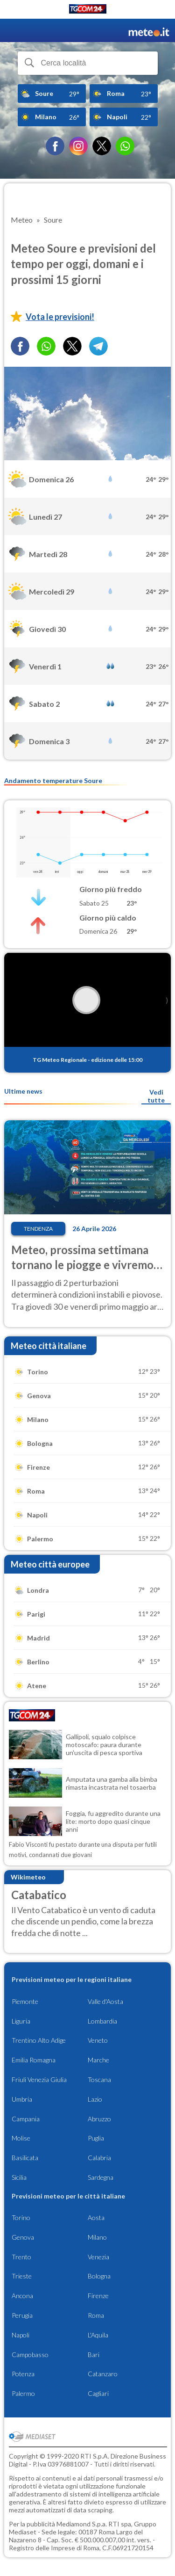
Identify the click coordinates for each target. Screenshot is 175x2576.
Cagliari (98, 2393)
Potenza (23, 2374)
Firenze (98, 2296)
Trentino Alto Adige (39, 2040)
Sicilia (19, 2177)
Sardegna (100, 2177)
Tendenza (38, 1228)
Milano (97, 2237)
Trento (21, 2257)
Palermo (23, 2393)
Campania (26, 2119)
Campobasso (30, 2354)
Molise (21, 2138)
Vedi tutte (156, 1096)
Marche (98, 2060)
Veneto (98, 2040)
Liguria (21, 2021)
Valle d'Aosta (105, 2001)
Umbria (22, 2099)
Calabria (99, 2158)
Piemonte (25, 2001)
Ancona (22, 2296)
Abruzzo (99, 2119)
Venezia (98, 2257)
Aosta (96, 2217)
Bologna (99, 2276)
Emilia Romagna (34, 2060)
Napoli (20, 2335)
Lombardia (102, 2021)
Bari (93, 2354)
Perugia (22, 2315)
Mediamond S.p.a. (81, 2524)
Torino (21, 2217)
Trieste (22, 2276)
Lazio (95, 2099)
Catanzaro (103, 2374)
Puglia (96, 2138)
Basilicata (25, 2158)
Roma (96, 2315)
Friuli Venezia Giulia (39, 2079)
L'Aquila (98, 2335)
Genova (23, 2237)
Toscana (99, 2079)
